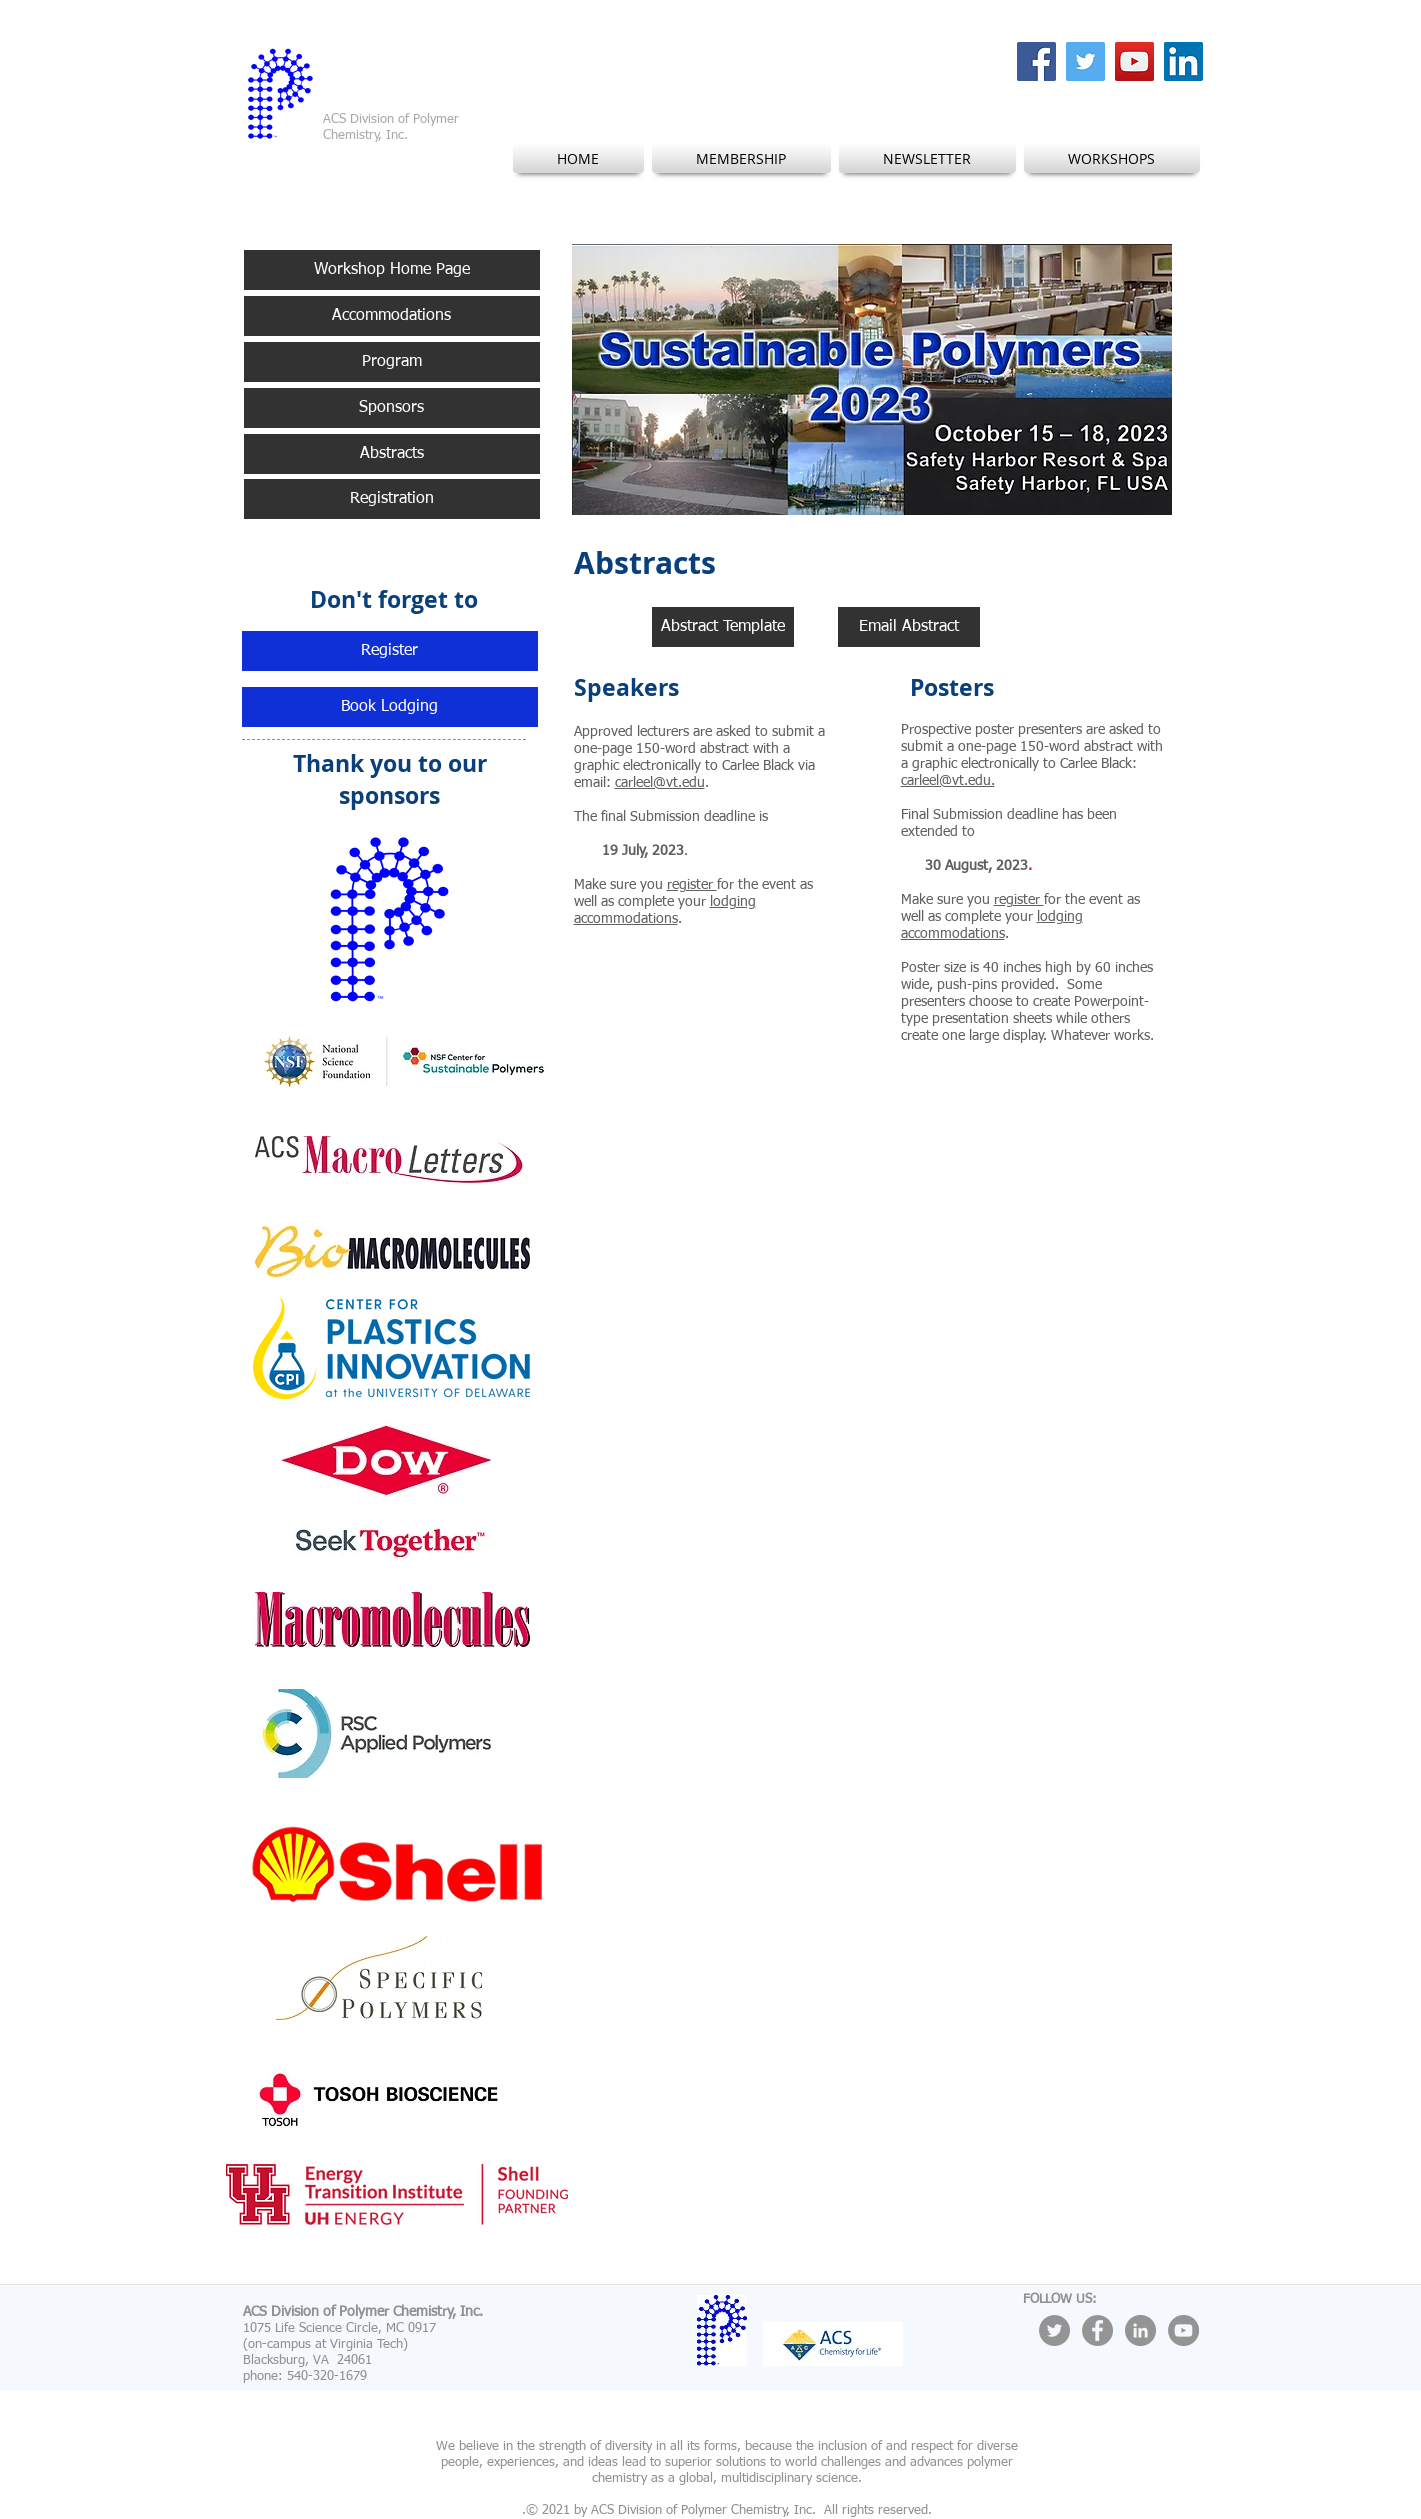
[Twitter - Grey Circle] (1054, 2330)
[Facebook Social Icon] (1036, 61)
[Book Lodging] (390, 707)
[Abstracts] (392, 454)
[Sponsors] (392, 408)
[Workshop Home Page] (392, 270)
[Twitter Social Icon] (1085, 61)
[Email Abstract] (909, 627)
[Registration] (392, 499)
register (692, 885)
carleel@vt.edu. (948, 781)
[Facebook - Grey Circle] (1097, 2330)
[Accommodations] (392, 316)
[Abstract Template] (723, 627)
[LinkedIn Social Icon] (1183, 61)
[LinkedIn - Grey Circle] (1140, 2330)
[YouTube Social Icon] (1134, 61)
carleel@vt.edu (660, 783)
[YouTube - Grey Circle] (1183, 2330)
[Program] (392, 362)
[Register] (390, 651)
